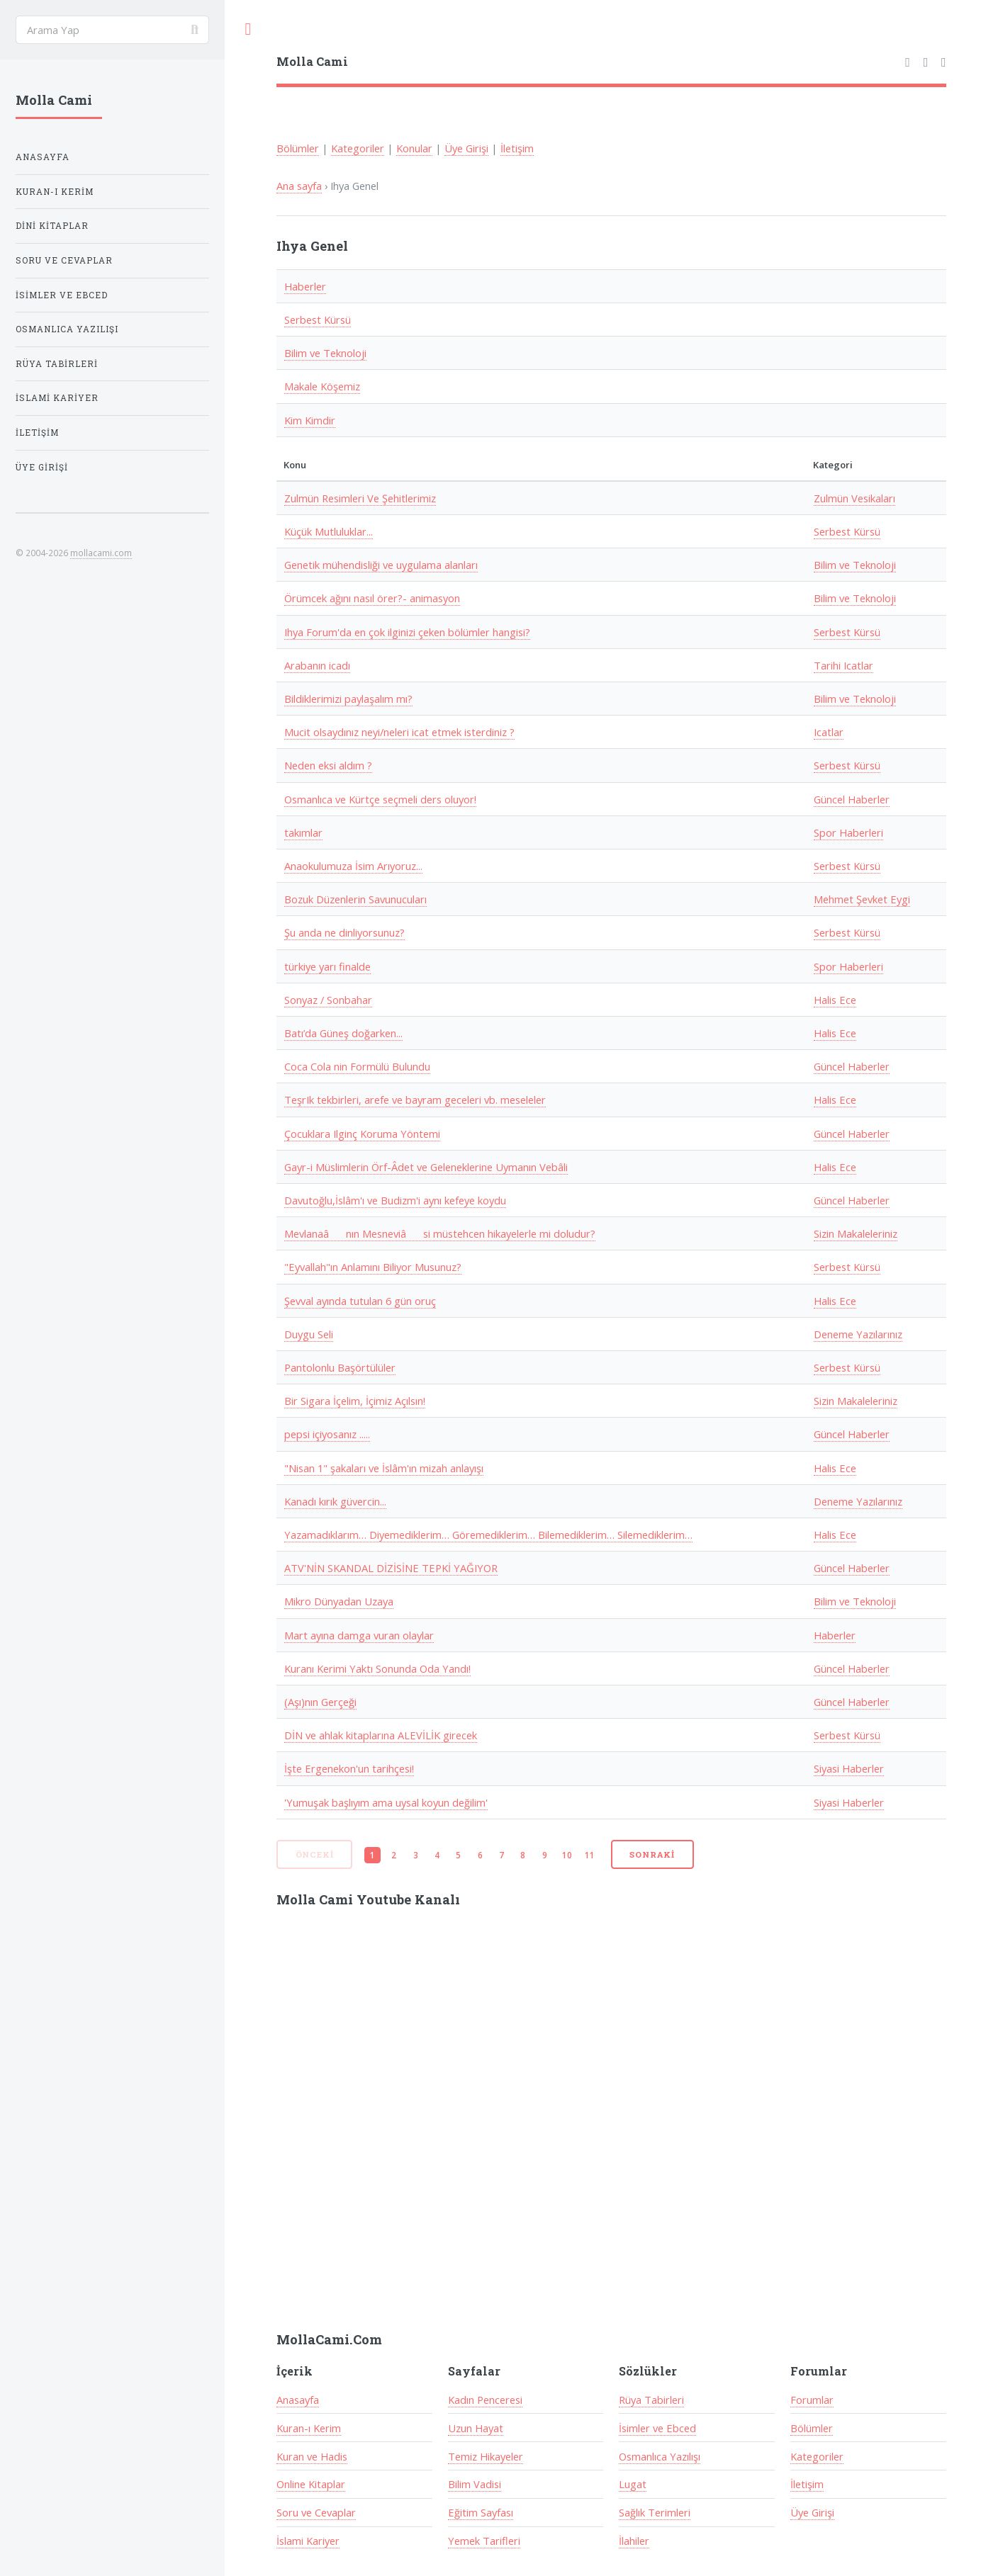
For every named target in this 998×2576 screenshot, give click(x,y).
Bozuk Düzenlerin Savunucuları (355, 899)
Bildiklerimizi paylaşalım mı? (348, 698)
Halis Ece (835, 1000)
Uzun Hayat (475, 2428)
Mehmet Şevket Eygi (862, 899)
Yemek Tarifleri (484, 2540)
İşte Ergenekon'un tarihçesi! (349, 1768)
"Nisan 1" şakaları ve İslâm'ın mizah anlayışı (383, 1468)
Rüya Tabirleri (651, 2400)
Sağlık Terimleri (654, 2512)
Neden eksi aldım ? (328, 765)
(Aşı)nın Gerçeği (320, 1702)
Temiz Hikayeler (485, 2456)
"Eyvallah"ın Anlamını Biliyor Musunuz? (372, 1267)
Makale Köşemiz (322, 386)
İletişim (517, 148)
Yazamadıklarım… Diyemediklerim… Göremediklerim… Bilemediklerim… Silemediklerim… (488, 1534)
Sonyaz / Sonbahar (328, 1000)
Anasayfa (297, 2400)
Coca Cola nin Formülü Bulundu (357, 1066)
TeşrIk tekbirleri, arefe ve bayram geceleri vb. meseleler (415, 1099)
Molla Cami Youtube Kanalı (368, 1899)
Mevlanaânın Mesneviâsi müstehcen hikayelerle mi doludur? (439, 1233)
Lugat (632, 2484)
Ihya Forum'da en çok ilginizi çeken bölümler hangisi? (407, 632)
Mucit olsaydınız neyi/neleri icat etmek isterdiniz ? (399, 732)
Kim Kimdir (309, 420)
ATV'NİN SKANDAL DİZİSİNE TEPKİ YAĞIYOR (391, 1568)
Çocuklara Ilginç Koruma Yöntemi (362, 1133)
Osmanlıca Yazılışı (659, 2456)
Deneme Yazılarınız (858, 1334)
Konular (414, 148)
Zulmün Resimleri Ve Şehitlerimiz (360, 498)
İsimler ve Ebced (657, 2428)
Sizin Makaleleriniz (855, 1233)
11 (590, 1854)
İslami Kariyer (308, 2540)
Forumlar (812, 2400)
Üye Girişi (466, 148)
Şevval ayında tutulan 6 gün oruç (360, 1301)
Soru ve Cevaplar (316, 2512)
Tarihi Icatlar (843, 665)
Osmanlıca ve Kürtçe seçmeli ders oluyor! (380, 799)
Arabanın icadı (317, 665)
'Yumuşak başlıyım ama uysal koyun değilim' (386, 1802)
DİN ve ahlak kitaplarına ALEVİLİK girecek (380, 1735)
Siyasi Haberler (849, 1768)
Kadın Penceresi (485, 2400)
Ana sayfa (299, 186)
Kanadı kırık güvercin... (335, 1501)
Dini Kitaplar (52, 225)
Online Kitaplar (310, 2484)
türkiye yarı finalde (327, 966)
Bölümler (297, 148)
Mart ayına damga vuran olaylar (359, 1635)
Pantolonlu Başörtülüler (340, 1367)
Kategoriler (357, 148)
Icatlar (828, 732)
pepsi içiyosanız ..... (327, 1434)
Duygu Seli (308, 1334)
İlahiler (634, 2540)
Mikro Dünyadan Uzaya (338, 1601)
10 (567, 1854)
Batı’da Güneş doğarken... (343, 1033)
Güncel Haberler (852, 799)
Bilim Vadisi (474, 2484)
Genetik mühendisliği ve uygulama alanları (381, 565)
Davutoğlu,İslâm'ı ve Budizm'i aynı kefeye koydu (395, 1200)
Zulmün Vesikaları (854, 498)
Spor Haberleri (848, 832)
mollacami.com (101, 552)
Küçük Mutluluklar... (328, 531)
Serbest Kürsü (317, 319)
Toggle (248, 29)
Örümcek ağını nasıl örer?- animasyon (372, 598)
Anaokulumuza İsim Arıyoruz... (353, 866)
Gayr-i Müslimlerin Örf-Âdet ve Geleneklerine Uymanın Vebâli (426, 1167)
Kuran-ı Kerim (308, 2428)
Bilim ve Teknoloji (325, 353)
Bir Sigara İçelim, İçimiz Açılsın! (354, 1401)
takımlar (303, 832)
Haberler (305, 286)
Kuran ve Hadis (311, 2456)
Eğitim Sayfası (480, 2512)
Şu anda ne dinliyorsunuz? (344, 932)
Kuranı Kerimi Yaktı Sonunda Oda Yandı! (377, 1668)
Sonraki (652, 1854)
